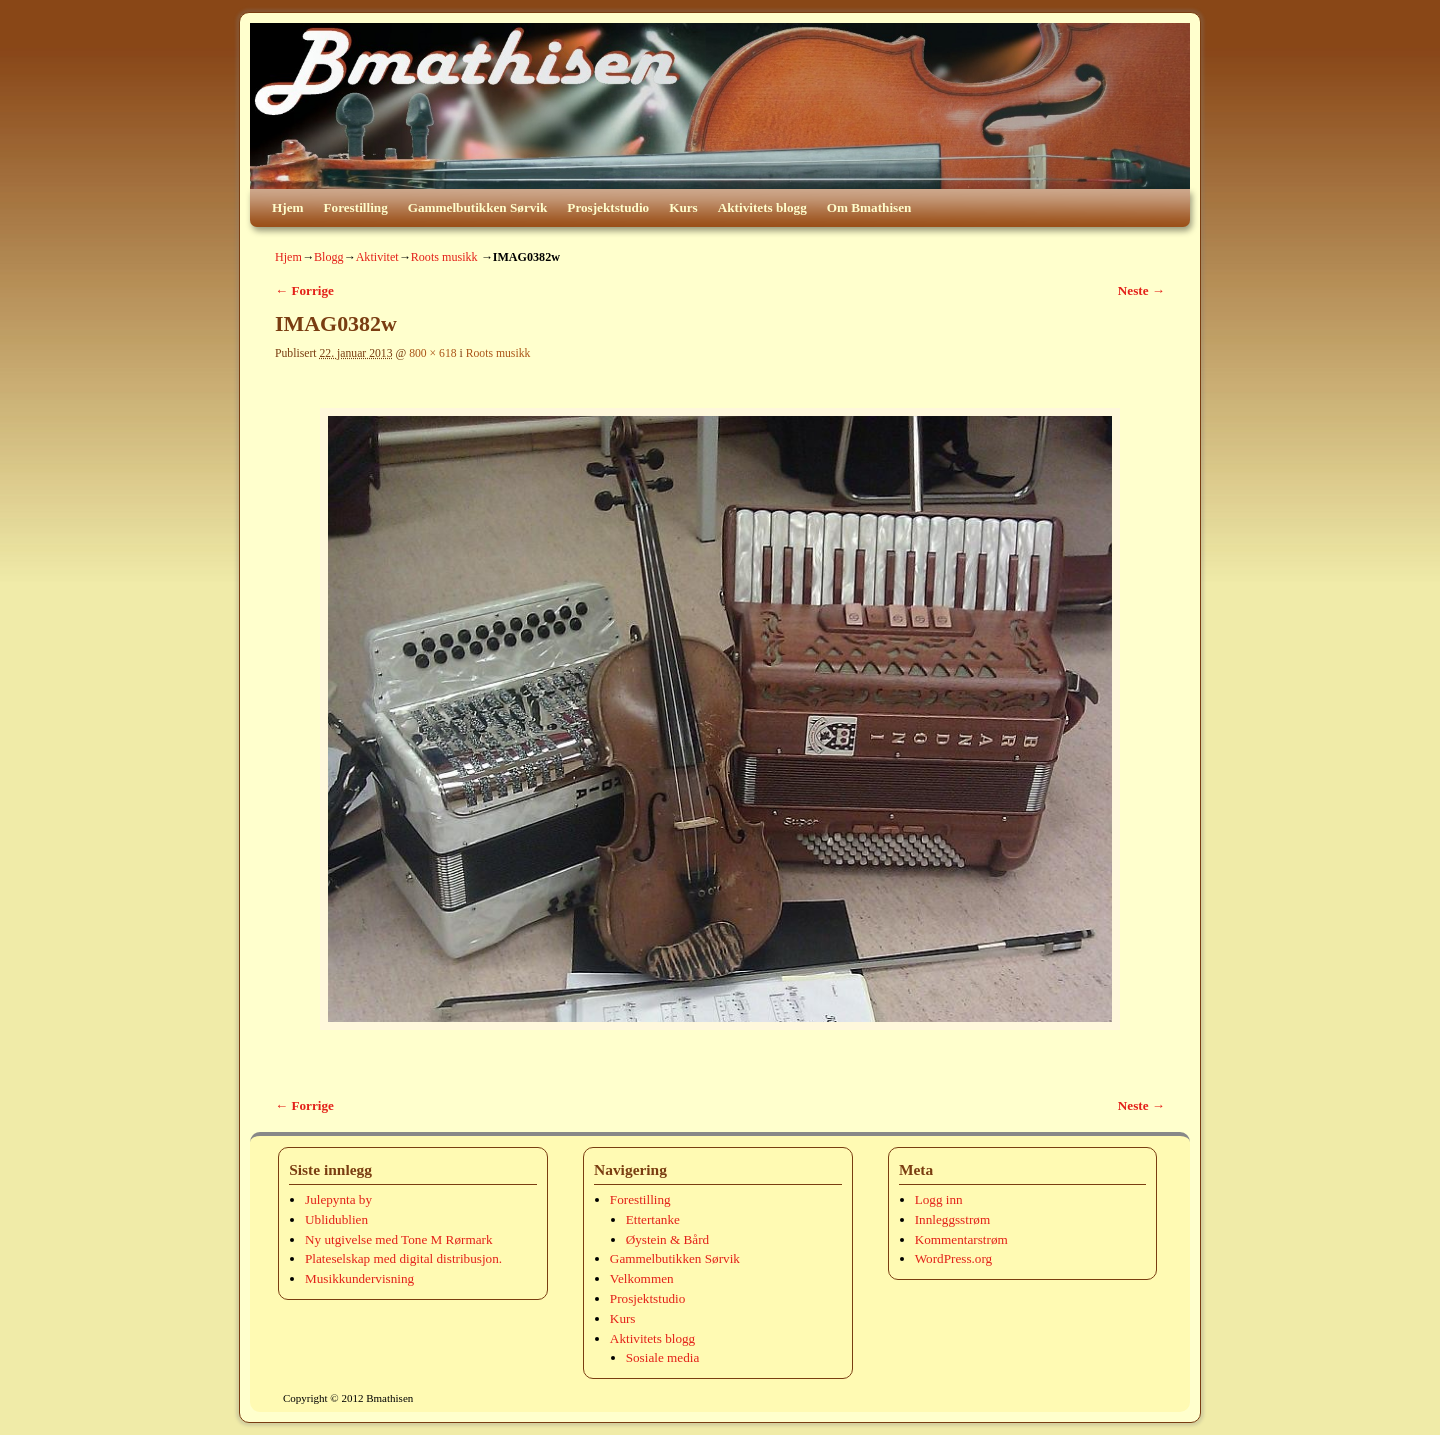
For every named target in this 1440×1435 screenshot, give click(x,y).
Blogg (329, 257)
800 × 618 (433, 353)
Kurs (683, 207)
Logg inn (939, 1199)
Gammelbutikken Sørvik (478, 207)
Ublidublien (336, 1219)
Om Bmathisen (869, 207)
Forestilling (356, 207)
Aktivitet (377, 257)
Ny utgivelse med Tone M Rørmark (398, 1239)
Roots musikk (444, 257)
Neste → (1141, 290)
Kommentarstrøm (961, 1239)
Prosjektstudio (608, 207)
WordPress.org (953, 1258)
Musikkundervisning (359, 1278)
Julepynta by (338, 1199)
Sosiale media (663, 1357)
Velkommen (642, 1278)
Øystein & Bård (668, 1239)
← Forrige (304, 290)
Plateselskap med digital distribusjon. (403, 1258)
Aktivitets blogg (762, 207)
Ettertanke (653, 1219)
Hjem (288, 207)
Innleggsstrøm (952, 1219)
